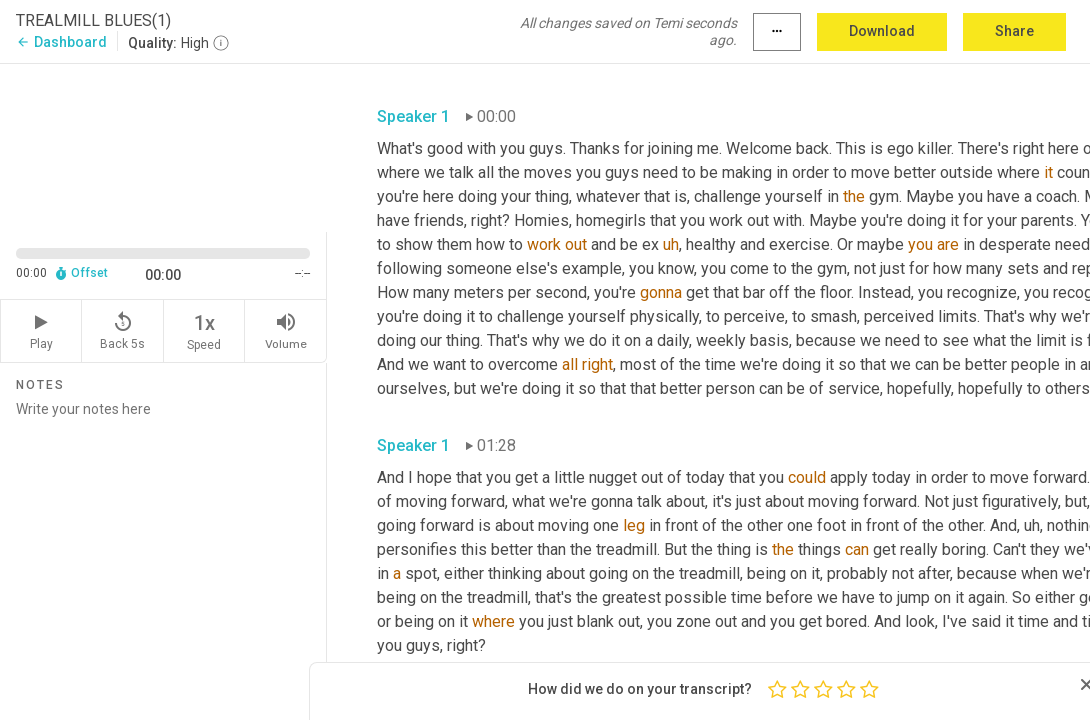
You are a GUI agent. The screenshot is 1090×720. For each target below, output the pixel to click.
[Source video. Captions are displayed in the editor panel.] (163, 146)
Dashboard (61, 42)
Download (882, 31)
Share (1014, 31)
